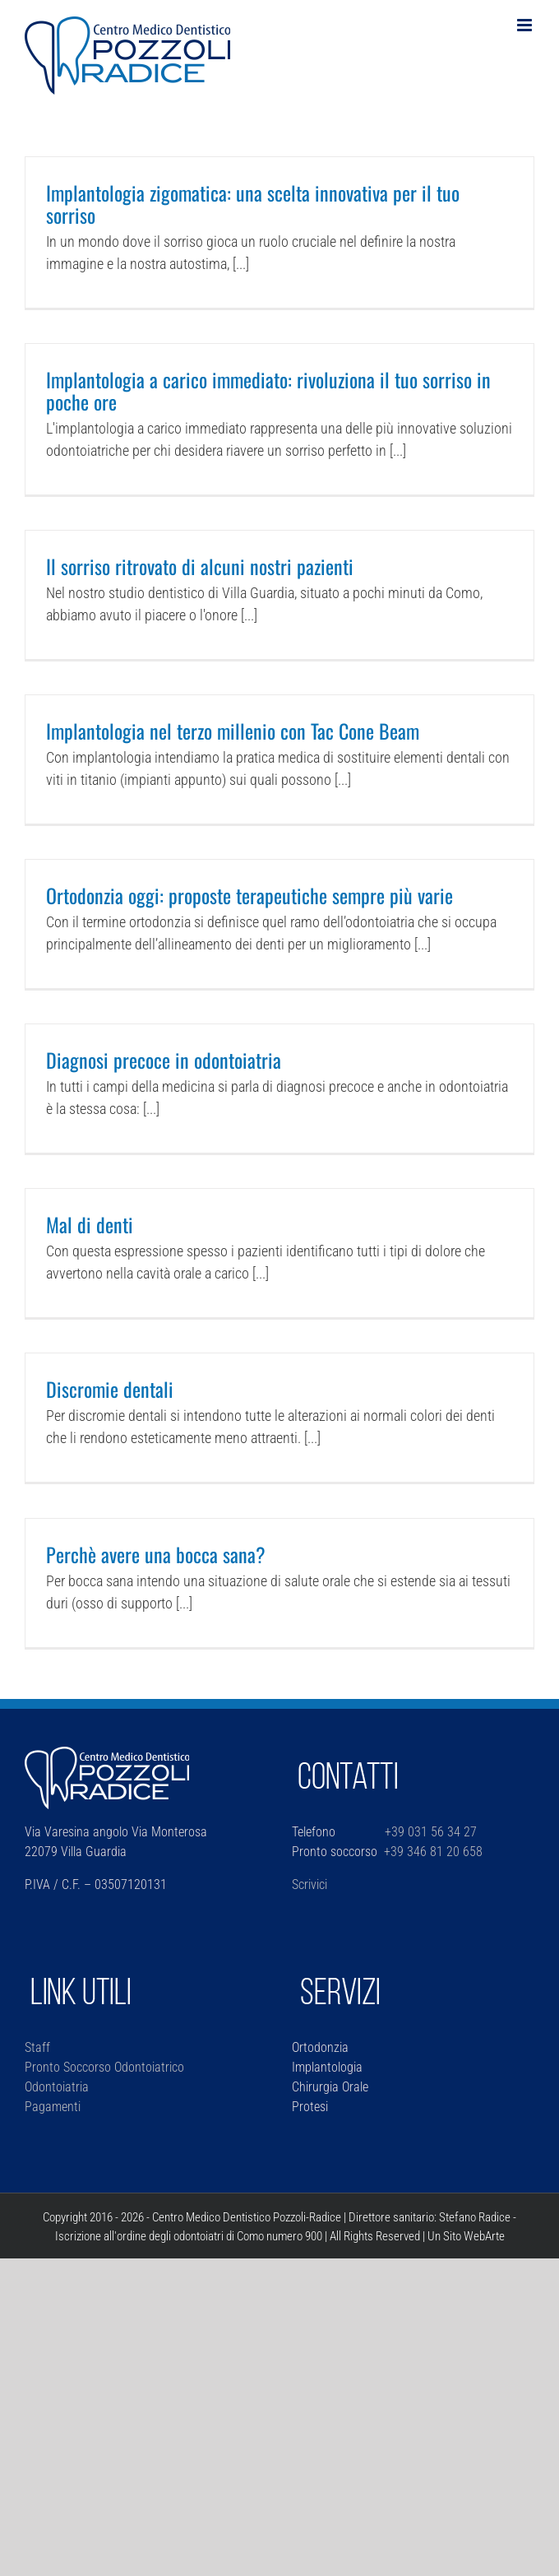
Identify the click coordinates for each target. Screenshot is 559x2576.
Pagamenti (53, 2106)
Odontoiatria (57, 2087)
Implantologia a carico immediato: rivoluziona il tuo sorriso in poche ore (268, 390)
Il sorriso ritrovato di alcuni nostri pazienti (199, 566)
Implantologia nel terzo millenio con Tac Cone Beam (232, 730)
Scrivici (309, 1884)
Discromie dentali (109, 1389)
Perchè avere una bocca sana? (156, 1554)
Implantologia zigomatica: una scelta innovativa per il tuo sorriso (253, 204)
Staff (37, 2047)
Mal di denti (89, 1224)
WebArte (484, 2236)
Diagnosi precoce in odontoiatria (163, 1059)
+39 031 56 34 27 (429, 1832)
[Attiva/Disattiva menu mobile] (525, 25)
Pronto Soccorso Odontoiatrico (104, 2067)
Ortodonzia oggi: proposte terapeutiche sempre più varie (249, 895)
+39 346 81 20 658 (433, 1851)
